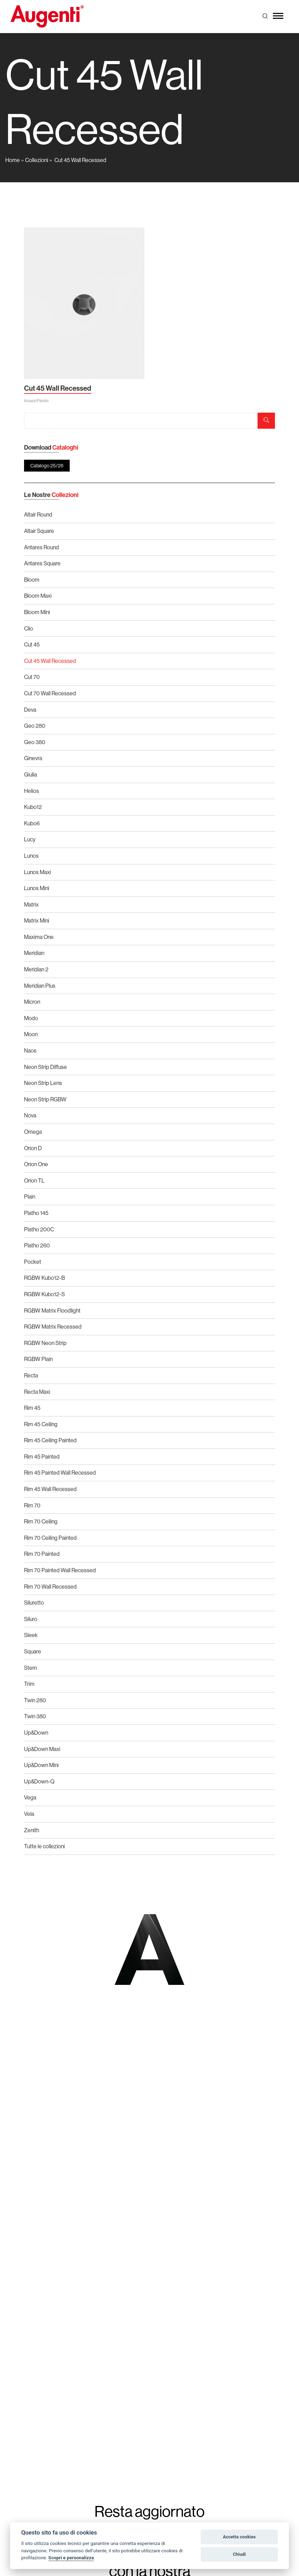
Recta (31, 1375)
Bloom (31, 579)
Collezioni (36, 159)
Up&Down (36, 1732)
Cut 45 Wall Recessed (80, 159)
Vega (30, 1797)
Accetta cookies (239, 2536)
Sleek (31, 1634)
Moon (31, 1034)
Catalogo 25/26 (46, 466)
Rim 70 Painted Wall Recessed (60, 1570)
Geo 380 (34, 742)
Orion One (36, 1164)
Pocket (32, 1261)
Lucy (30, 839)
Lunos (31, 855)
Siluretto (34, 1602)
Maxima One (39, 936)
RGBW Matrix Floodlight (52, 1310)
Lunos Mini (36, 888)
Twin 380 (35, 1716)
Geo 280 (34, 725)
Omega (33, 1131)
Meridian (34, 952)
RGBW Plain (38, 1358)
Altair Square (39, 530)
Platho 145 (36, 1212)
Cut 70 (32, 676)
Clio (28, 628)
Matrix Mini (36, 920)
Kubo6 (32, 823)
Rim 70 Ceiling (41, 1521)
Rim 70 (32, 1505)
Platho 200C (39, 1229)
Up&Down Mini (41, 1764)
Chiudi (239, 2554)
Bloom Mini (37, 612)
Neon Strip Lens (43, 1082)
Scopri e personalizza (71, 2557)
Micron (32, 1001)
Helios (31, 790)
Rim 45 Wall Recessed (50, 1488)
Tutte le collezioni (44, 1846)
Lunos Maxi (37, 872)
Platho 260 (37, 1245)
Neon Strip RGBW (45, 1099)
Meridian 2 (36, 969)
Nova (30, 1115)
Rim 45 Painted (42, 1456)
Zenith (31, 1830)
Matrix (31, 904)
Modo (31, 1018)
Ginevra (33, 758)
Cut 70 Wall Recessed (50, 693)
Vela (29, 1813)
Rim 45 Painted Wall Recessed (60, 1472)
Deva (30, 709)
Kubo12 (33, 806)
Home (12, 159)
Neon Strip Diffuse (45, 1066)
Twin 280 (35, 1700)
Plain (29, 1196)
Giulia (30, 774)
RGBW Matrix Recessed (53, 1326)
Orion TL (34, 1180)
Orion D (33, 1148)
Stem (30, 1667)
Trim (29, 1683)
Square (32, 1651)
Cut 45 (32, 644)
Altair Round (38, 514)
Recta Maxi (37, 1391)
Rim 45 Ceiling (41, 1424)
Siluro (30, 1618)
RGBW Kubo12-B (44, 1277)
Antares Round (41, 547)
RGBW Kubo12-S (44, 1294)
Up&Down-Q (39, 1781)
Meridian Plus (39, 985)
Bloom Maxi (38, 595)
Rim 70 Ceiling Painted (50, 1537)
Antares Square (42, 563)
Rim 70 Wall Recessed (50, 1586)
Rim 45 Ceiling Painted (50, 1440)
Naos (30, 1050)
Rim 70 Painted (42, 1553)
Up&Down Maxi (42, 1748)
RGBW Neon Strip (45, 1342)
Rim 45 (32, 1407)
